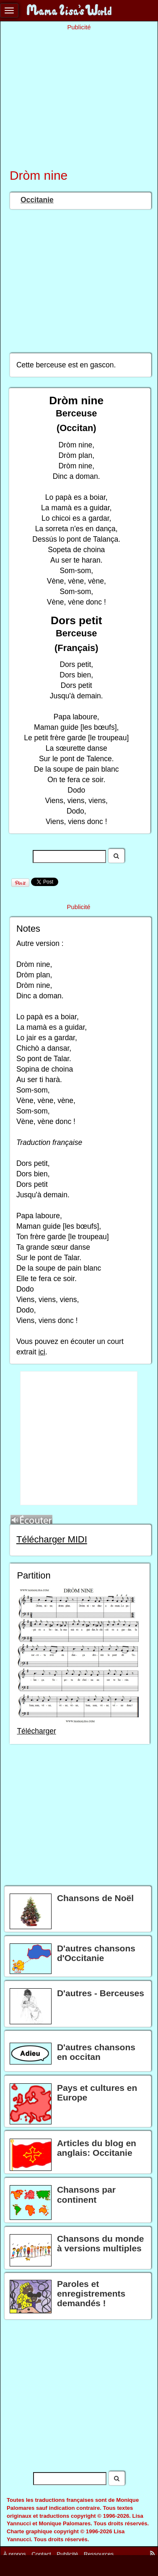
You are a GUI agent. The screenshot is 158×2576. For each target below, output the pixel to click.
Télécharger (36, 1731)
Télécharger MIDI (51, 1539)
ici (41, 1352)
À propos (14, 2554)
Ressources (99, 2554)
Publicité (67, 2554)
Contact (41, 2554)
